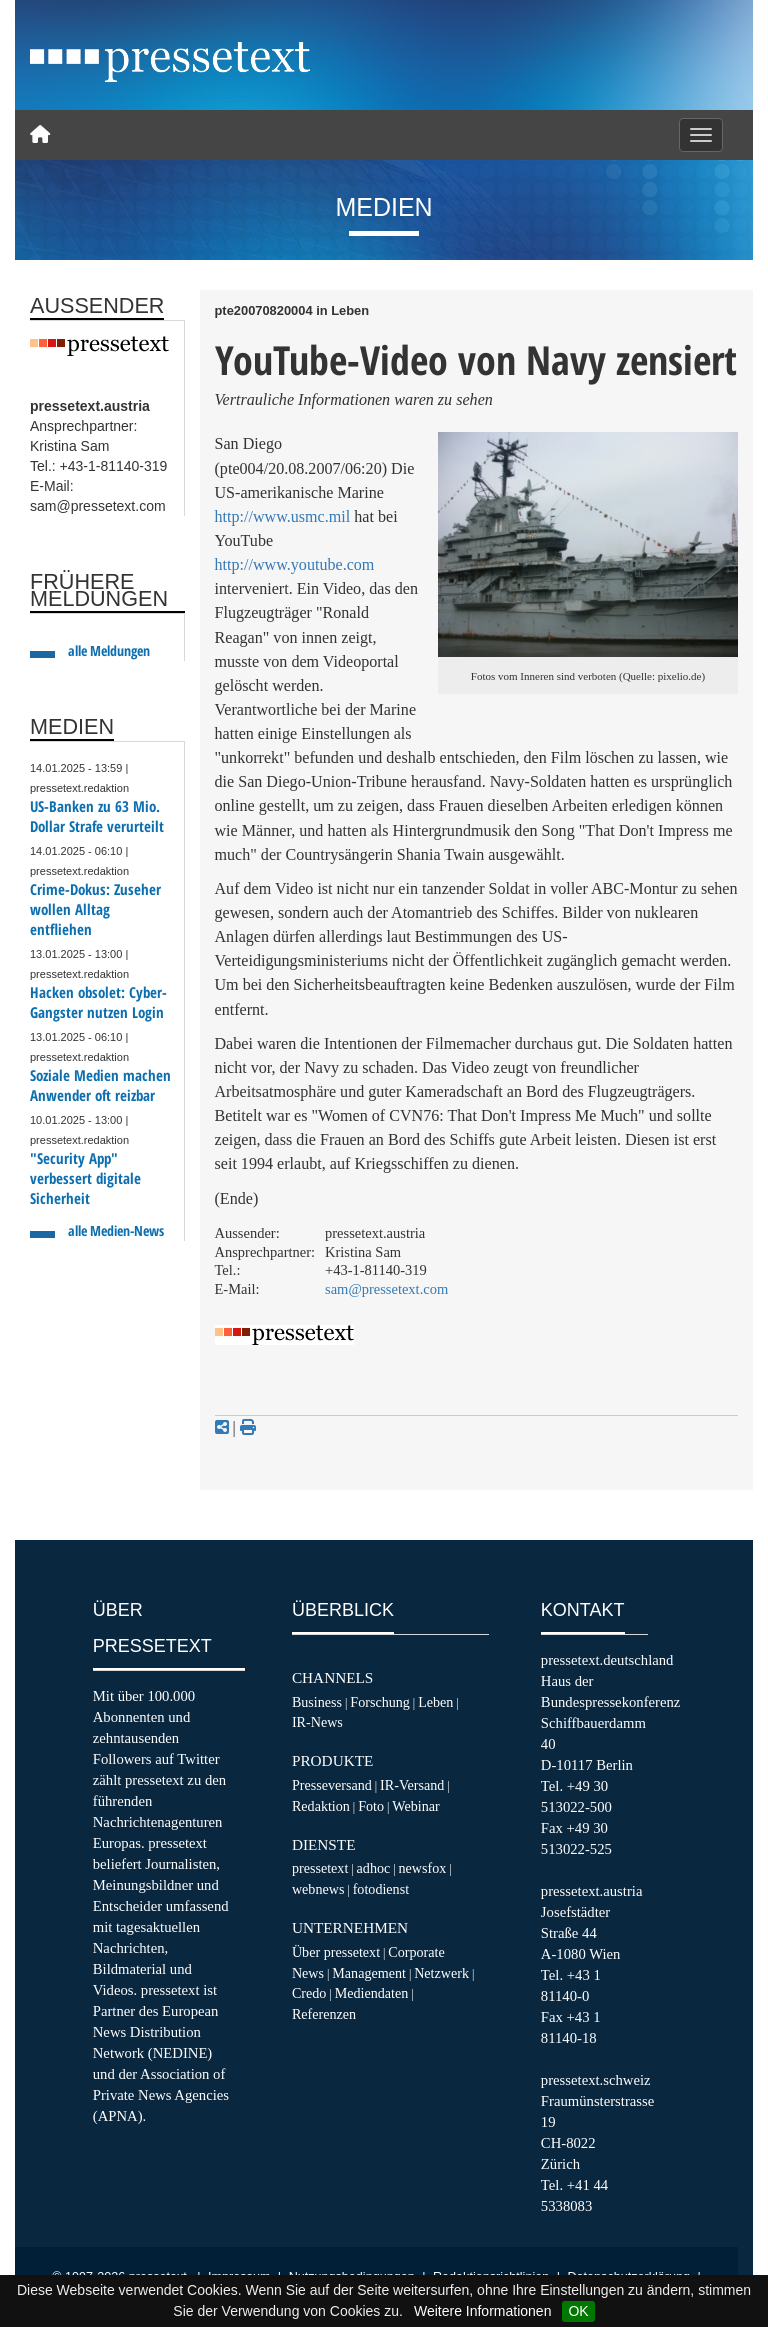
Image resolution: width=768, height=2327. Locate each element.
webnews (318, 1889)
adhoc (374, 1868)
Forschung (380, 1702)
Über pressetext (336, 1952)
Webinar (415, 1806)
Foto (371, 1806)
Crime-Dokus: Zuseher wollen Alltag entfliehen (95, 909)
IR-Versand (412, 1785)
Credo (309, 1993)
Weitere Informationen (482, 2311)
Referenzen (324, 2014)
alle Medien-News (116, 1230)
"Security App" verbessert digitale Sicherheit (85, 1178)
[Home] (40, 135)
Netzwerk (441, 1973)
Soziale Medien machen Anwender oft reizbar (100, 1085)
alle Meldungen (109, 650)
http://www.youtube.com (295, 564)
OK (578, 2311)
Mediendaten (372, 1993)
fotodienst (381, 1889)
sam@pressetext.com (386, 1289)
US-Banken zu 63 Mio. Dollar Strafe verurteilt (97, 816)
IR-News (317, 1722)
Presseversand (332, 1785)
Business (317, 1702)
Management (369, 1973)
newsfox (423, 1868)
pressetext (320, 1868)
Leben (435, 1702)
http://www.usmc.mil (283, 516)
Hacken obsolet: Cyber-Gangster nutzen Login (98, 1002)
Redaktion (321, 1806)
